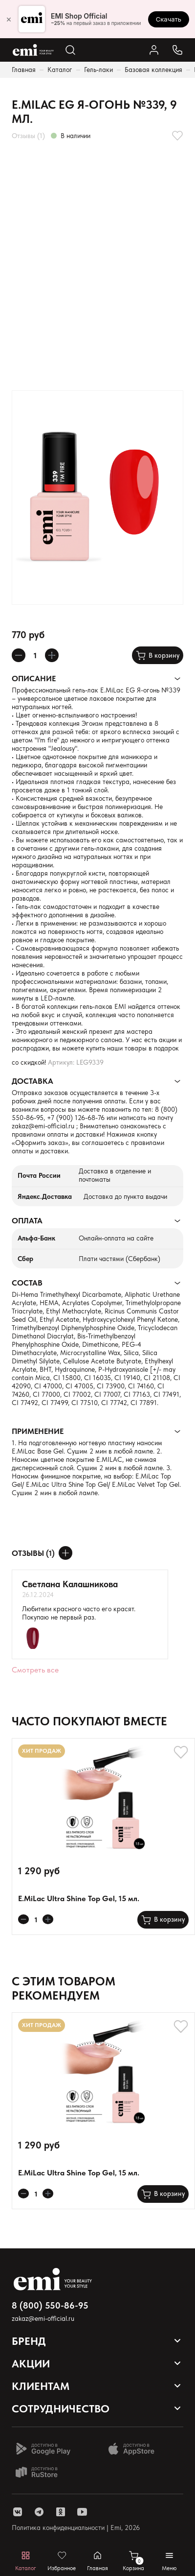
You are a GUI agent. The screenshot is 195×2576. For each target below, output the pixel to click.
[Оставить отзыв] (65, 1553)
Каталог (59, 69)
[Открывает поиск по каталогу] (70, 50)
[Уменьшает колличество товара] (18, 655)
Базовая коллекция (153, 69)
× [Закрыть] (9, 19)
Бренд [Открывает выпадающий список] (29, 2341)
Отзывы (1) (28, 136)
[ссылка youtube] (82, 2512)
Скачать (168, 19)
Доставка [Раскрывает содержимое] (32, 1081)
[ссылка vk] (17, 2512)
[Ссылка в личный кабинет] (154, 50)
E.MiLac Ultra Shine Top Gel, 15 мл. (78, 1898)
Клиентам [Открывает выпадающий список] (40, 2386)
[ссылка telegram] (39, 2512)
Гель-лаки (98, 69)
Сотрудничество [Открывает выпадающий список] (60, 2408)
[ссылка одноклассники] (60, 2512)
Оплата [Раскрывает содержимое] (27, 1220)
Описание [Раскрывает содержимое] (34, 678)
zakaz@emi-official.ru (43, 1126)
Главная (24, 69)
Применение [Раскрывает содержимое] (38, 1431)
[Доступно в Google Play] (43, 2448)
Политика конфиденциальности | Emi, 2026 (76, 2527)
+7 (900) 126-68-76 (76, 1117)
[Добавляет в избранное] (177, 136)
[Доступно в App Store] (135, 2448)
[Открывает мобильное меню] (169, 2561)
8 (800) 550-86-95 (50, 2305)
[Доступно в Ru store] (43, 2472)
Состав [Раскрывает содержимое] (27, 1283)
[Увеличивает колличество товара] (52, 655)
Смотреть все (35, 1669)
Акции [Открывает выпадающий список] (31, 2363)
